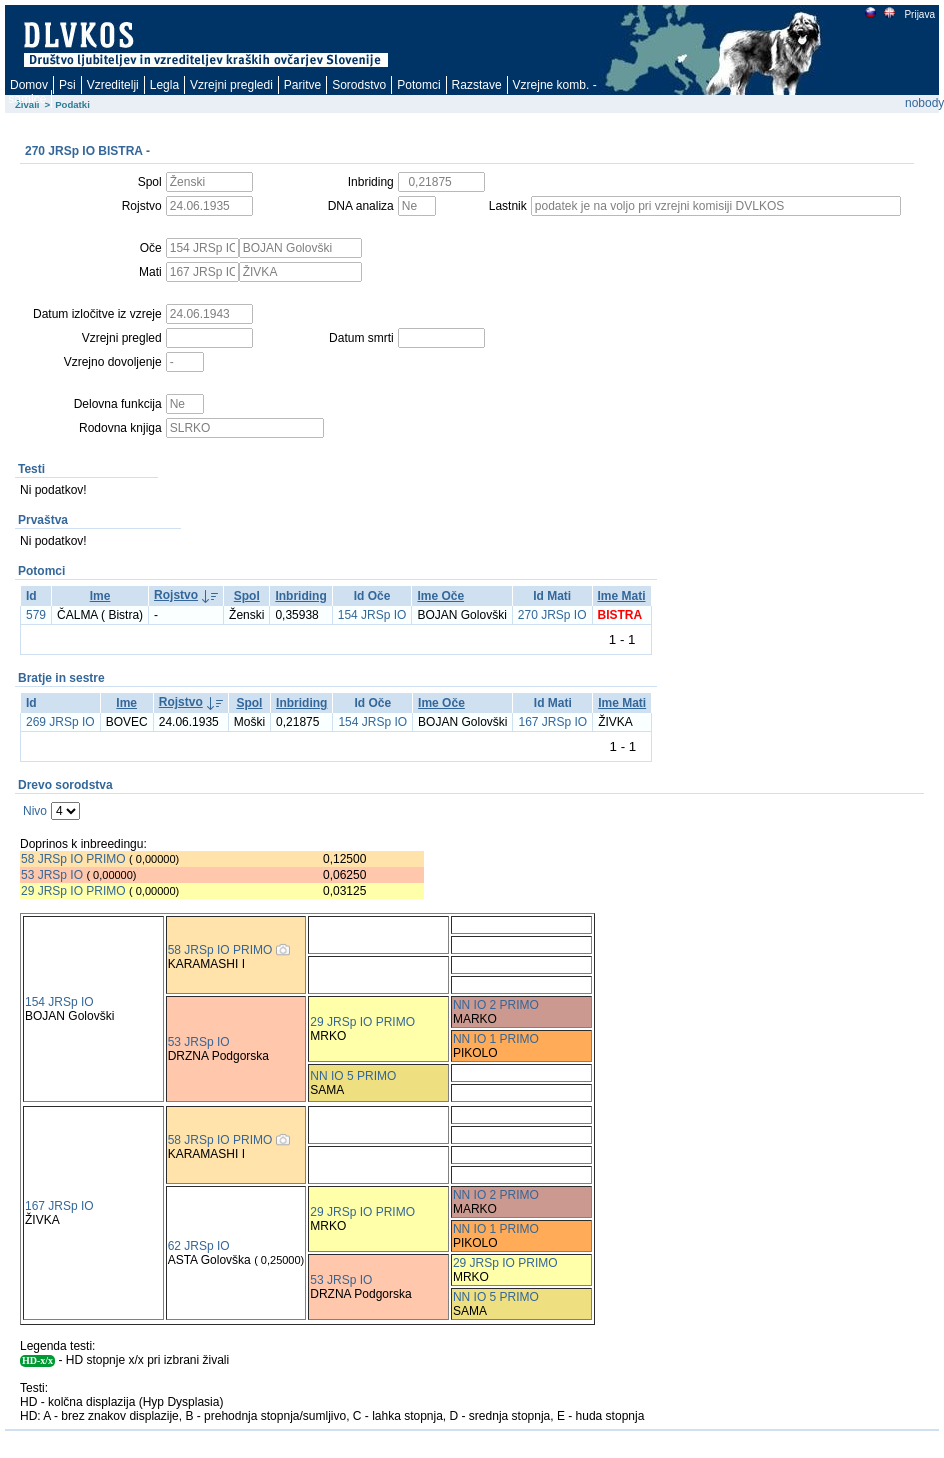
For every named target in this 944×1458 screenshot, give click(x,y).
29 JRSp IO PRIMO (75, 891)
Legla (164, 85)
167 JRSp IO (552, 722)
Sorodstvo (359, 85)
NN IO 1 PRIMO (496, 1039)
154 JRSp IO (372, 615)
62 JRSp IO (199, 1246)
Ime (100, 596)
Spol (247, 596)
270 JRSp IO (552, 615)
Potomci (418, 85)
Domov (29, 85)
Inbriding (300, 596)
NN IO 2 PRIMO (496, 1005)
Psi (67, 85)
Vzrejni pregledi (231, 85)
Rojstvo (176, 595)
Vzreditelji (113, 85)
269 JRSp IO (60, 722)
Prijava (919, 14)
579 (36, 615)
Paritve (302, 85)
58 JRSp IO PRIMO (73, 859)
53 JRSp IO (52, 875)
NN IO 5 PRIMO (353, 1076)
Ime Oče (440, 596)
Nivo (35, 811)
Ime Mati (622, 596)
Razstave (477, 85)
